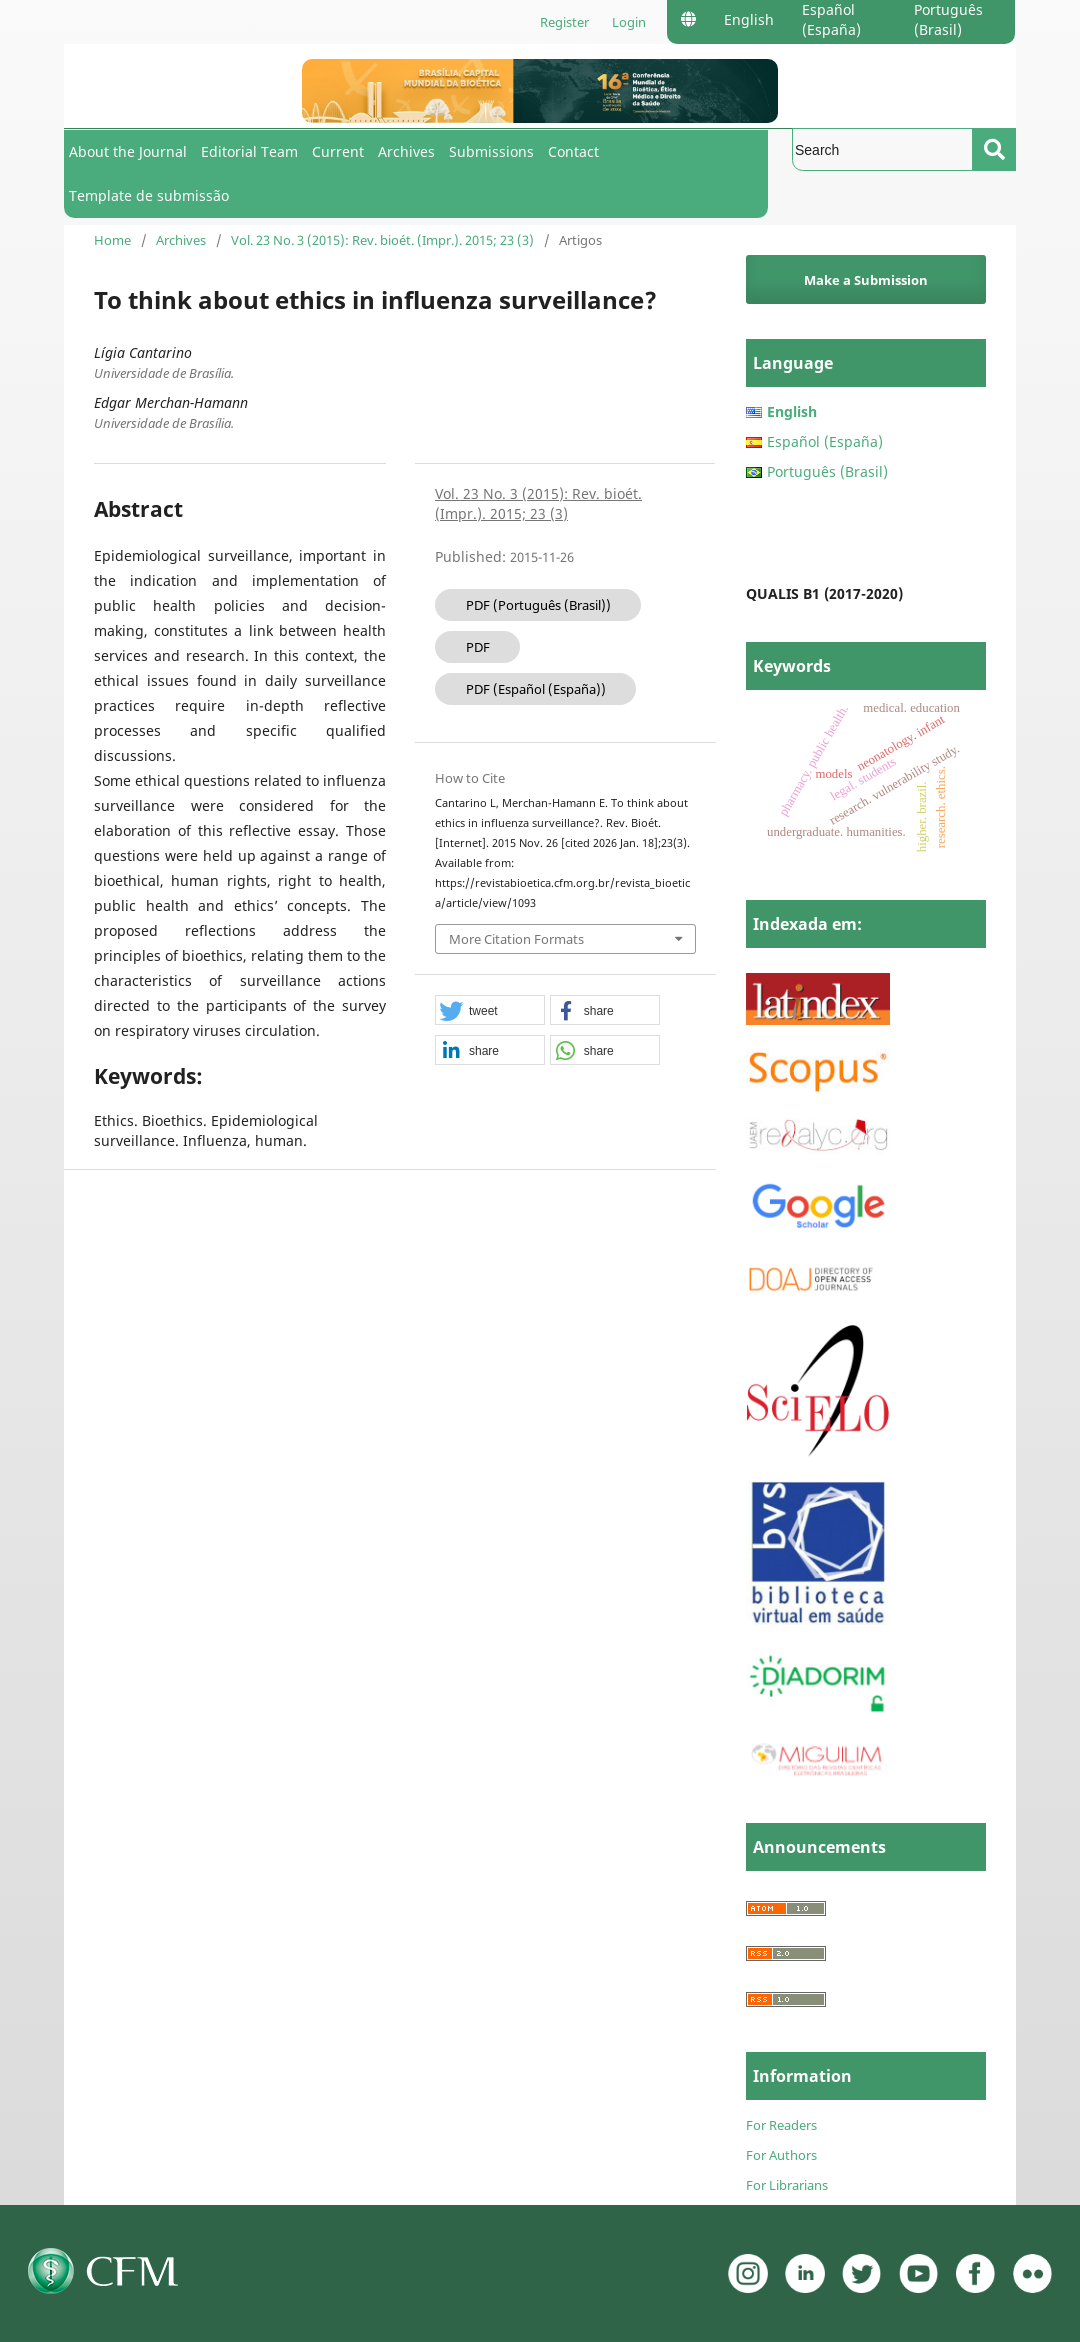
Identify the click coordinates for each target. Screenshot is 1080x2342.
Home (112, 240)
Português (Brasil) (948, 19)
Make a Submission (866, 280)
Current (338, 151)
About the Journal (128, 151)
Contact (573, 151)
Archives (406, 151)
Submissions (491, 151)
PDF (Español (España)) (536, 689)
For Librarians (787, 2185)
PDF (478, 647)
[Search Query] (882, 149)
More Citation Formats (516, 939)
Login (629, 22)
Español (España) (831, 19)
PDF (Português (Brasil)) (538, 605)
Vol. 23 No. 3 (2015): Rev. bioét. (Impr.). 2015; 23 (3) (382, 240)
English (749, 19)
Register (564, 22)
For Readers (781, 2125)
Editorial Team (249, 151)
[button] (490, 1011)
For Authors (781, 2155)
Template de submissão (149, 195)
